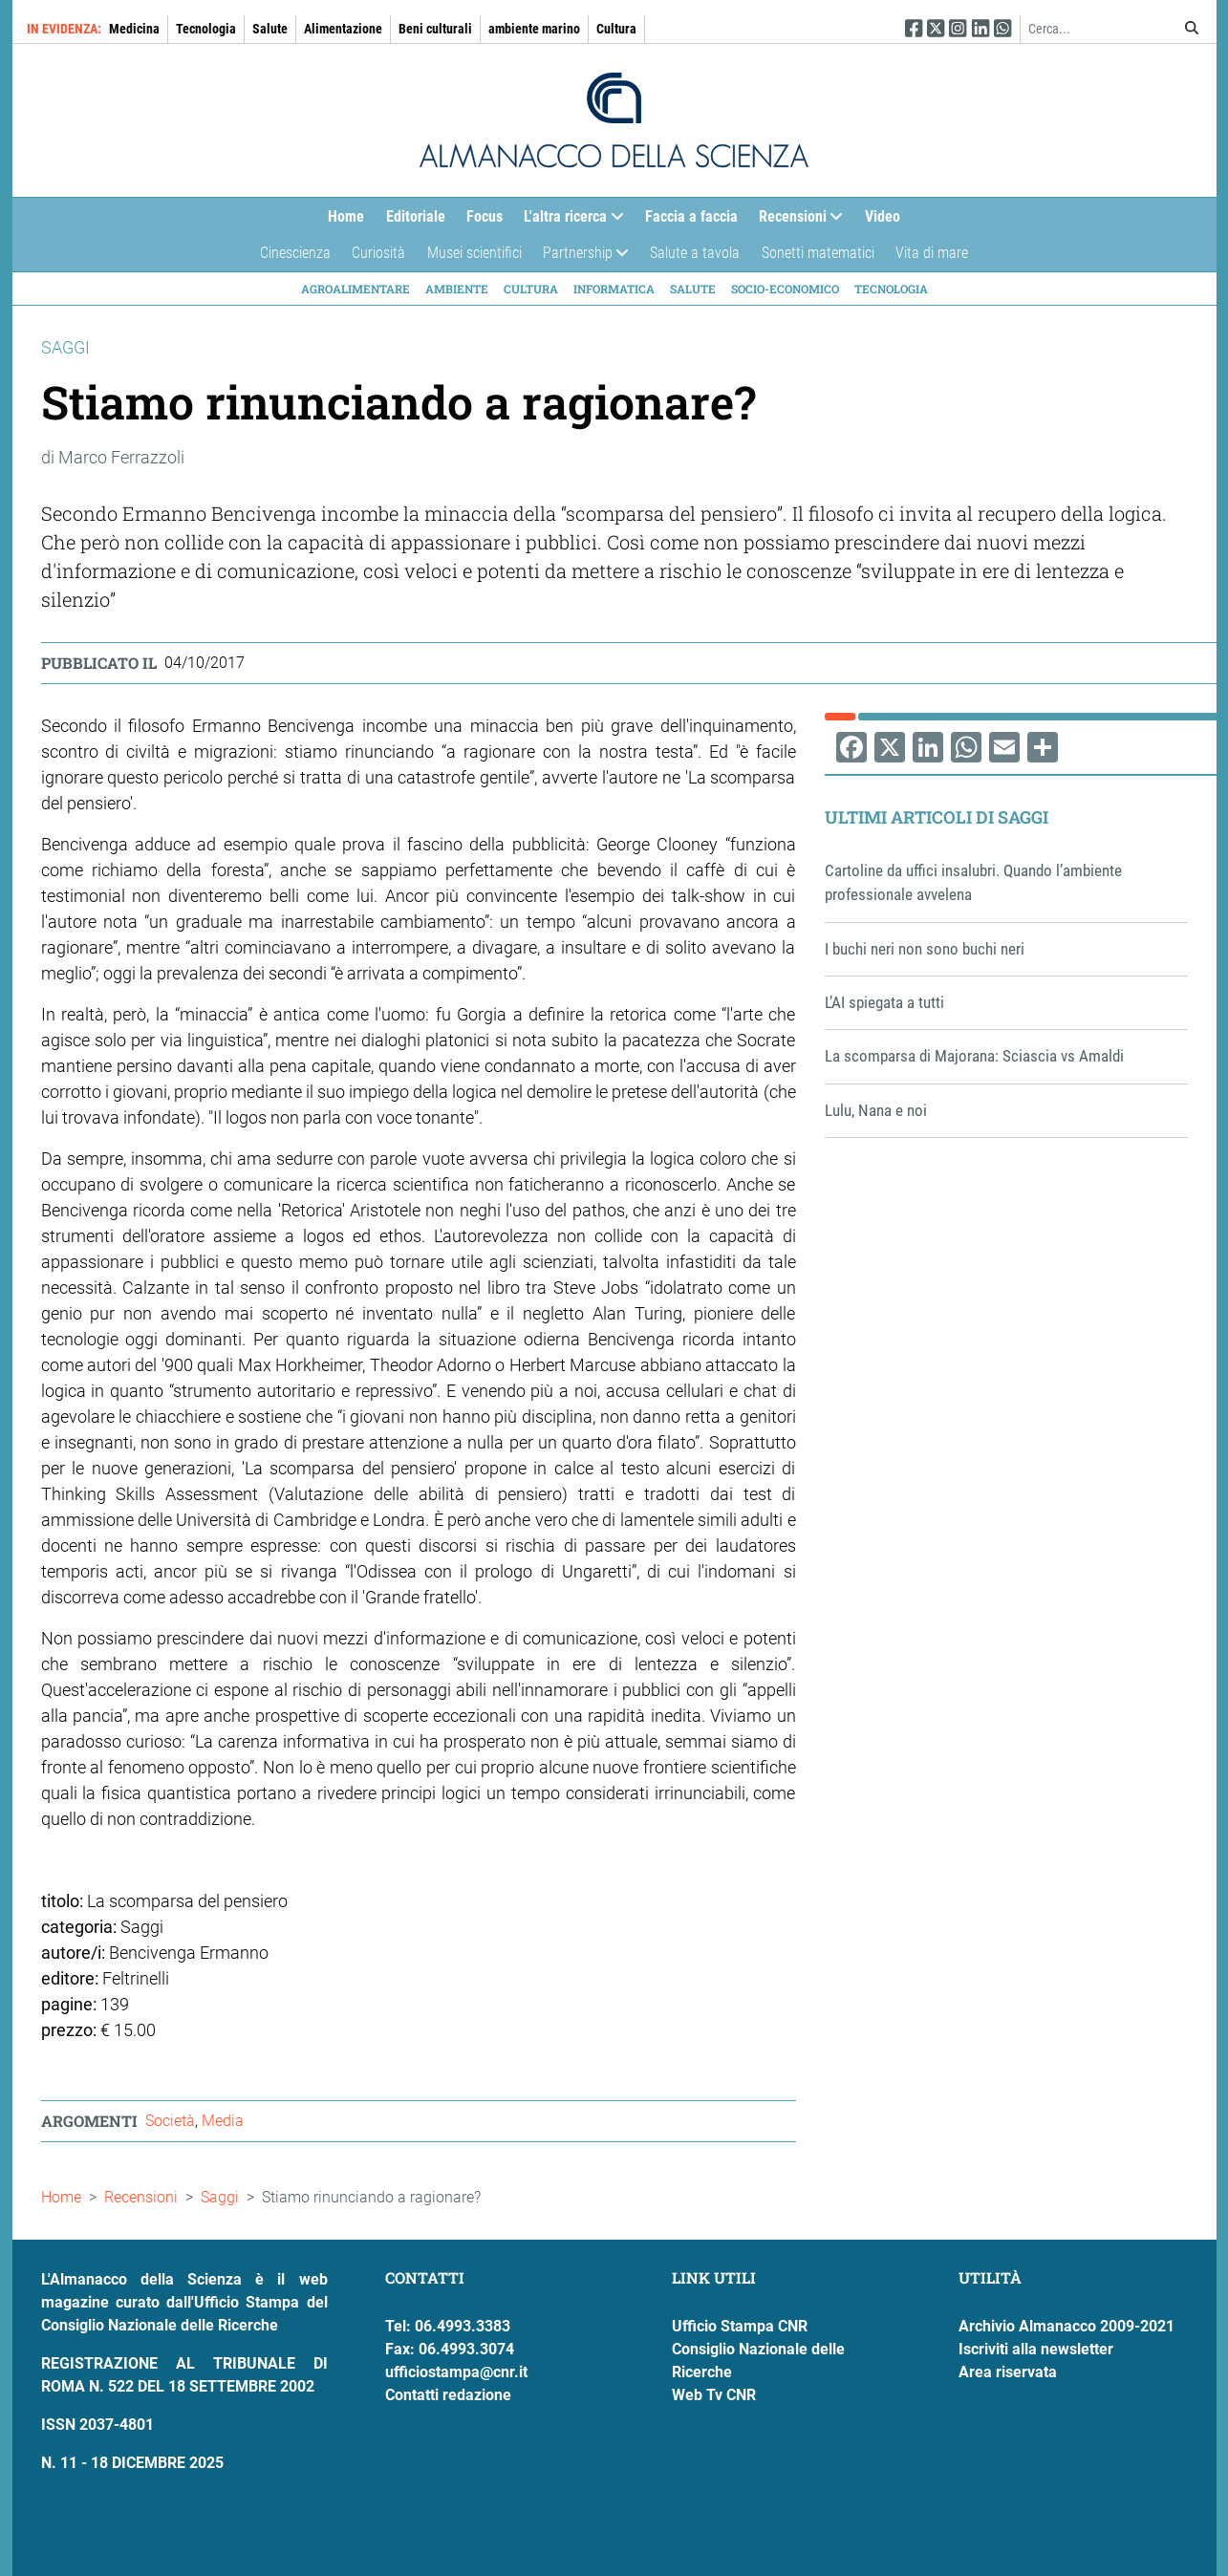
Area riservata (1008, 2372)
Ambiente (456, 288)
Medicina (134, 28)
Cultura (616, 28)
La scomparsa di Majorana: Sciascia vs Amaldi (974, 1055)
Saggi (220, 2197)
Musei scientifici (474, 253)
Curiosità (378, 253)
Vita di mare (931, 253)
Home (346, 216)
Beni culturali (435, 28)
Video (882, 216)
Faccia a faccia (691, 216)
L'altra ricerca (568, 221)
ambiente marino (534, 28)
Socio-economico (785, 288)
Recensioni (795, 221)
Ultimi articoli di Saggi (936, 816)
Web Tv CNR (714, 2395)
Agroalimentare (355, 288)
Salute (270, 28)
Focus (484, 216)
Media (223, 2121)
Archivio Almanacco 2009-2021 (1066, 2326)
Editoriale (415, 216)
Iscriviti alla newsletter (1036, 2349)
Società (170, 2121)
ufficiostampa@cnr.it (456, 2372)
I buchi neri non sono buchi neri (924, 948)
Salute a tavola (695, 253)
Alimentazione (343, 28)
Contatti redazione (448, 2395)
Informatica (614, 288)
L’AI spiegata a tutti (884, 1002)
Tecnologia (206, 28)
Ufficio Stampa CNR (740, 2326)
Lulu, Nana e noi (876, 1110)
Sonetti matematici (818, 253)
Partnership (580, 257)
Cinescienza (295, 253)
